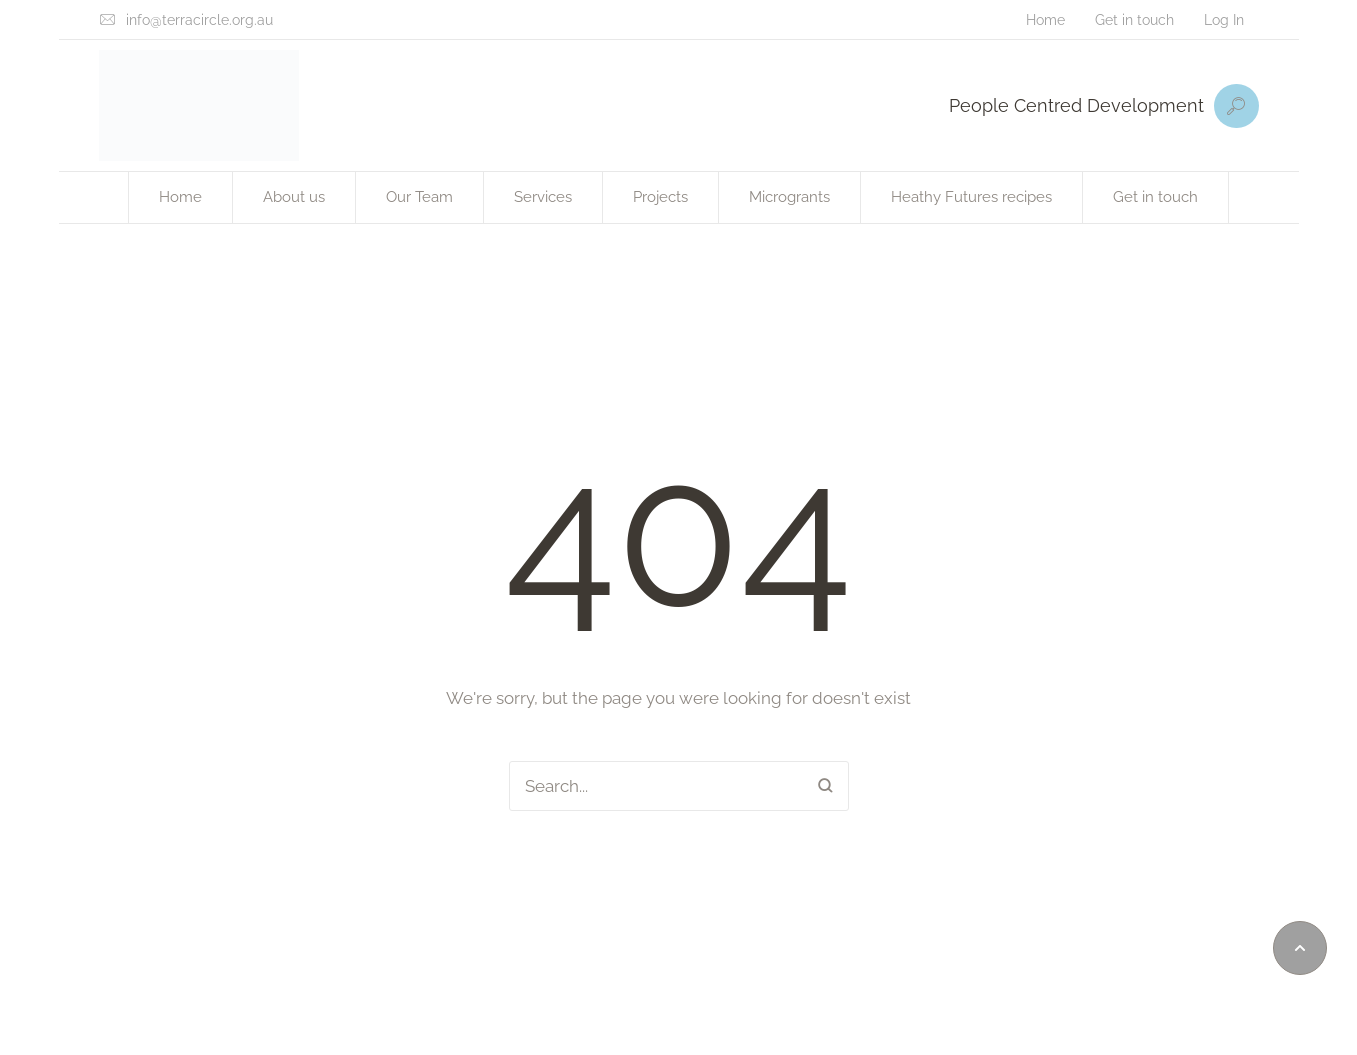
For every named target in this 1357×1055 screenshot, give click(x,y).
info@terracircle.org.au (199, 20)
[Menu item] (1045, 20)
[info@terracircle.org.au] (107, 19)
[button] (1300, 948)
